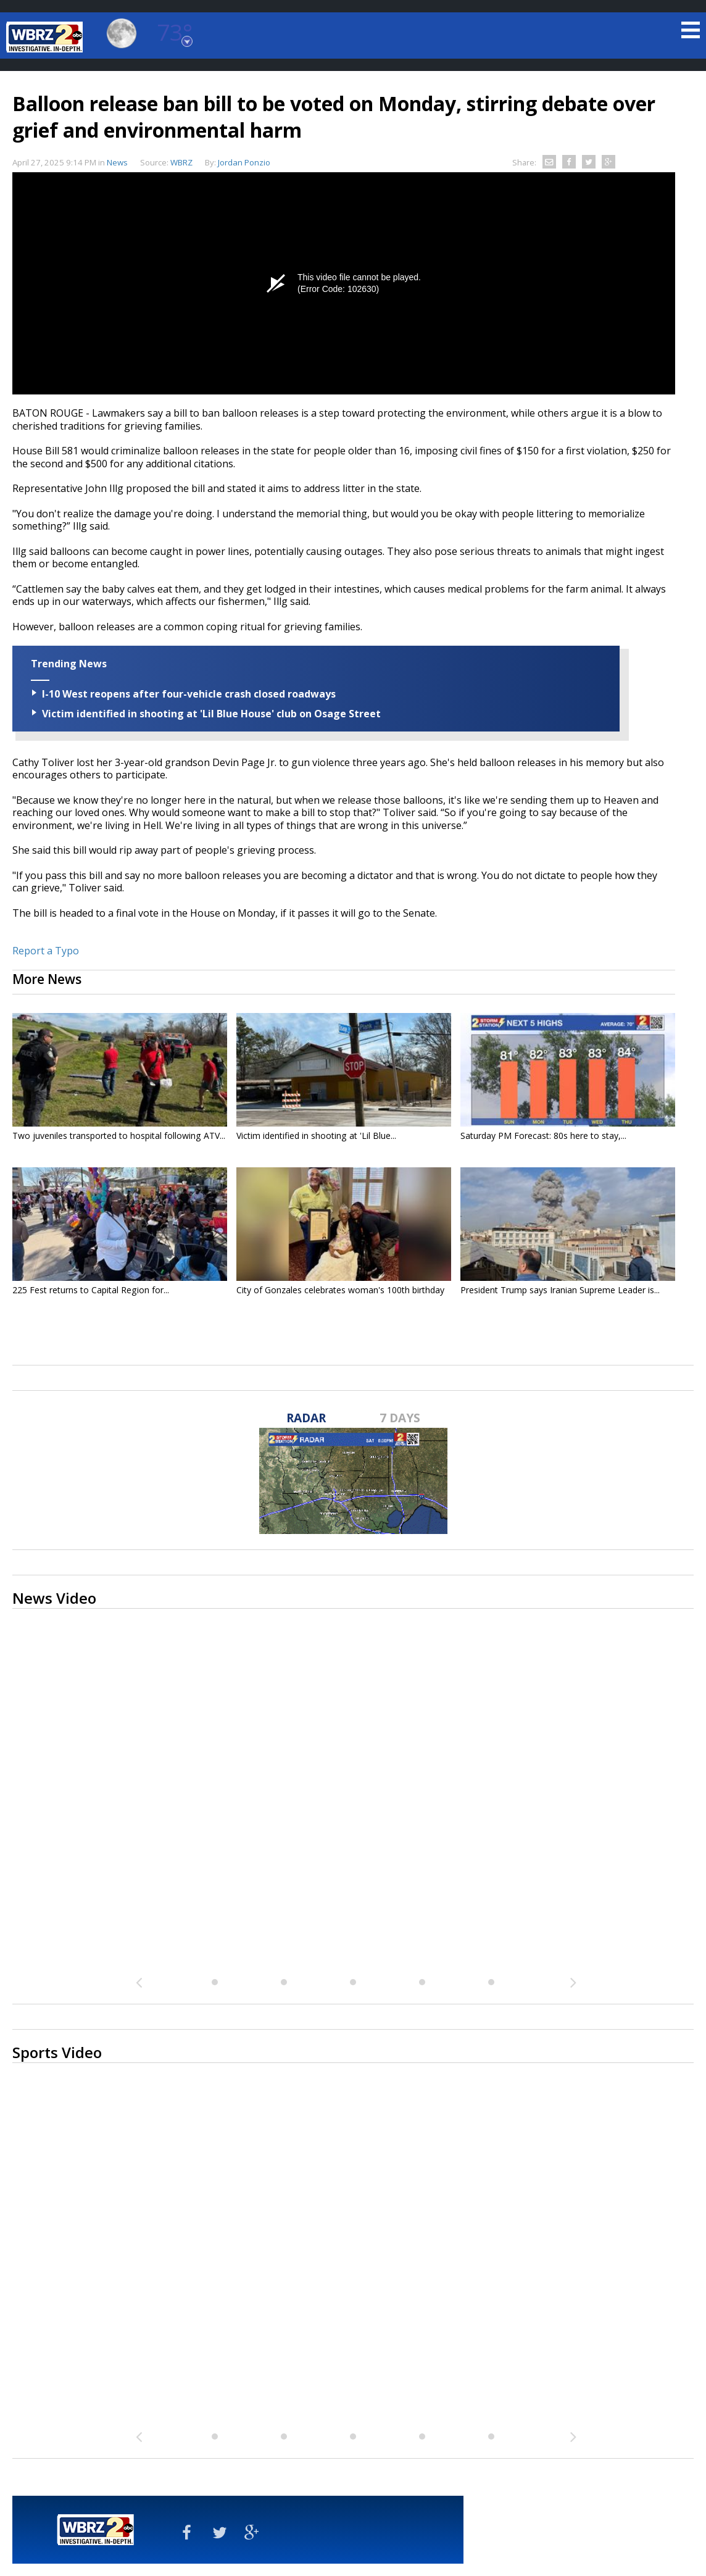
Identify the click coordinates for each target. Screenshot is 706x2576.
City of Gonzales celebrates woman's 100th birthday (340, 1290)
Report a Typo (45, 950)
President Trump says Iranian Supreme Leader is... (560, 1290)
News (117, 162)
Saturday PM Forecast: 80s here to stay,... (543, 1135)
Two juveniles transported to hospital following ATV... (118, 1135)
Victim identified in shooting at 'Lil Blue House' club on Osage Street (211, 713)
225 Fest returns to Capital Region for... (90, 1290)
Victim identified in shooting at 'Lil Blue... (316, 1135)
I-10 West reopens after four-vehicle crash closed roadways (189, 694)
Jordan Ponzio (244, 162)
